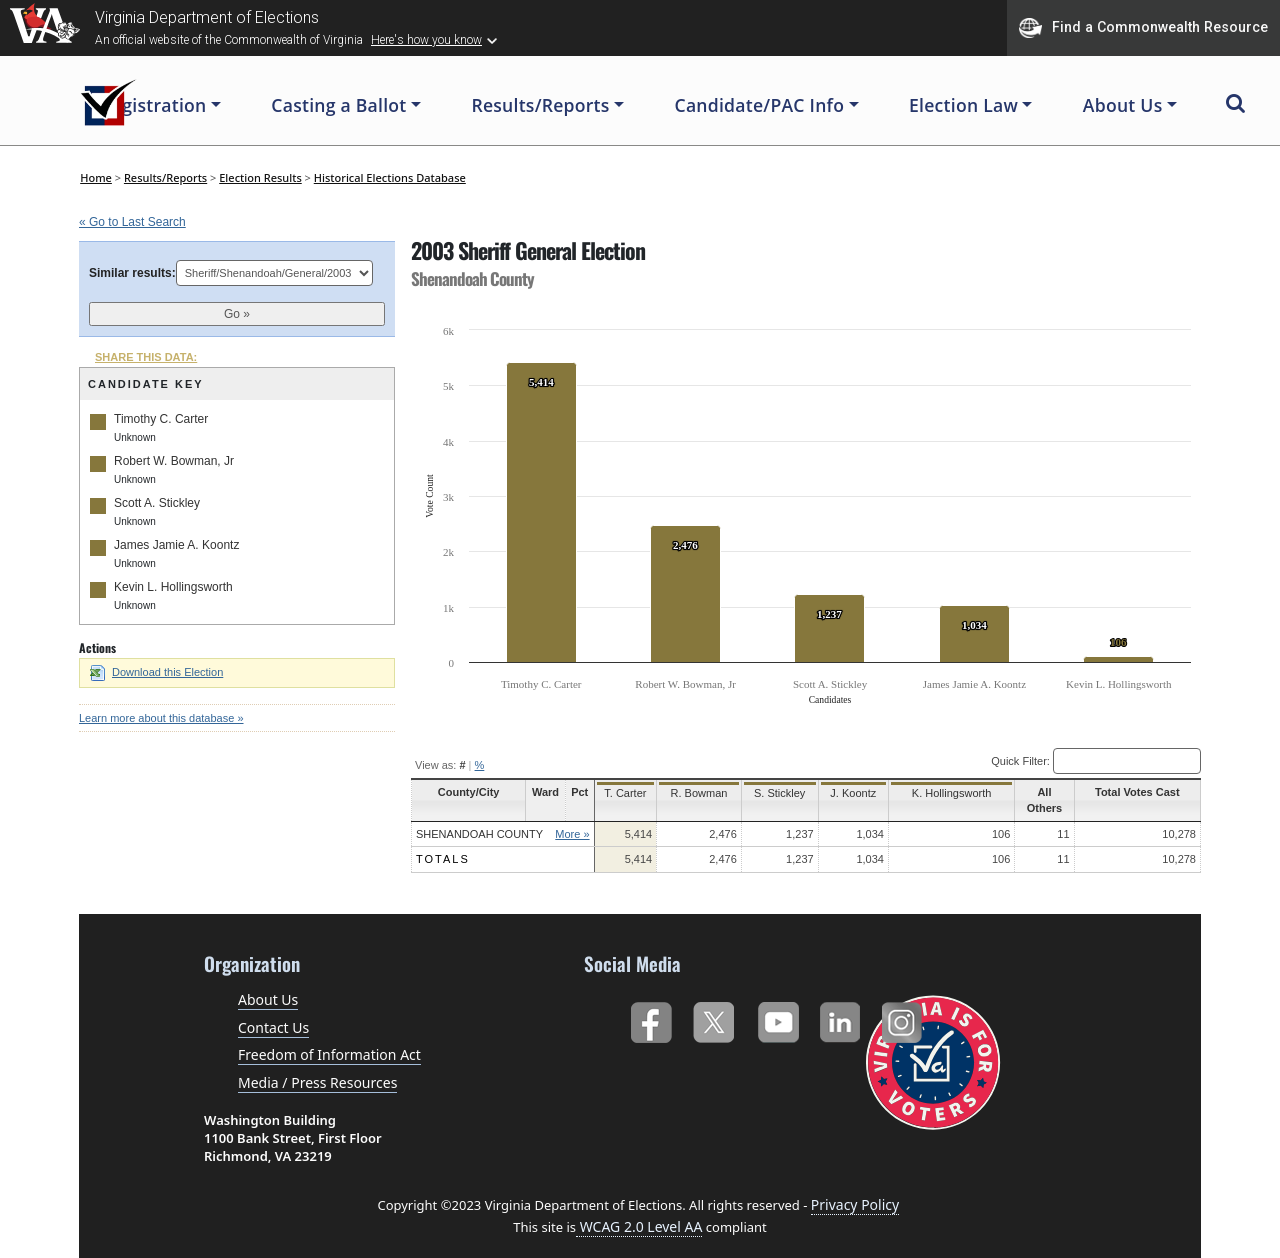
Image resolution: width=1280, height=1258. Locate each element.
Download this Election (156, 672)
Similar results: (132, 273)
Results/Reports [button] (540, 105)
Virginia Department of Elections (207, 17)
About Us (268, 984)
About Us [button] (1123, 105)
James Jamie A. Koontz (176, 545)
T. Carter (625, 793)
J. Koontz (849, 793)
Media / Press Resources (317, 1066)
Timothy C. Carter (161, 419)
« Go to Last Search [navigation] (132, 222)
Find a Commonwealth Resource (1143, 28)
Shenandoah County (479, 818)
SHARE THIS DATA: (146, 357)
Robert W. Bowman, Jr (174, 461)
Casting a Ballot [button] (338, 105)
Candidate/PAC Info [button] (760, 105)
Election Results (260, 177)
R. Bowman (697, 793)
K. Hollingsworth (943, 793)
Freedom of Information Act (329, 1039)
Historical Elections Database (390, 177)
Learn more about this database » (161, 718)
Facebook (650, 1003)
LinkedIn (840, 1003)
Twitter (713, 1003)
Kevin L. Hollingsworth (173, 587)
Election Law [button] (963, 105)
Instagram (904, 1003)
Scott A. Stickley (157, 503)
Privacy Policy (855, 1189)
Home (96, 177)
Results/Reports (165, 177)
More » (572, 818)
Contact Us (273, 1011)
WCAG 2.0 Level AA (639, 1210)
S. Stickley (775, 793)
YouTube (777, 1003)
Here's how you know (426, 40)
